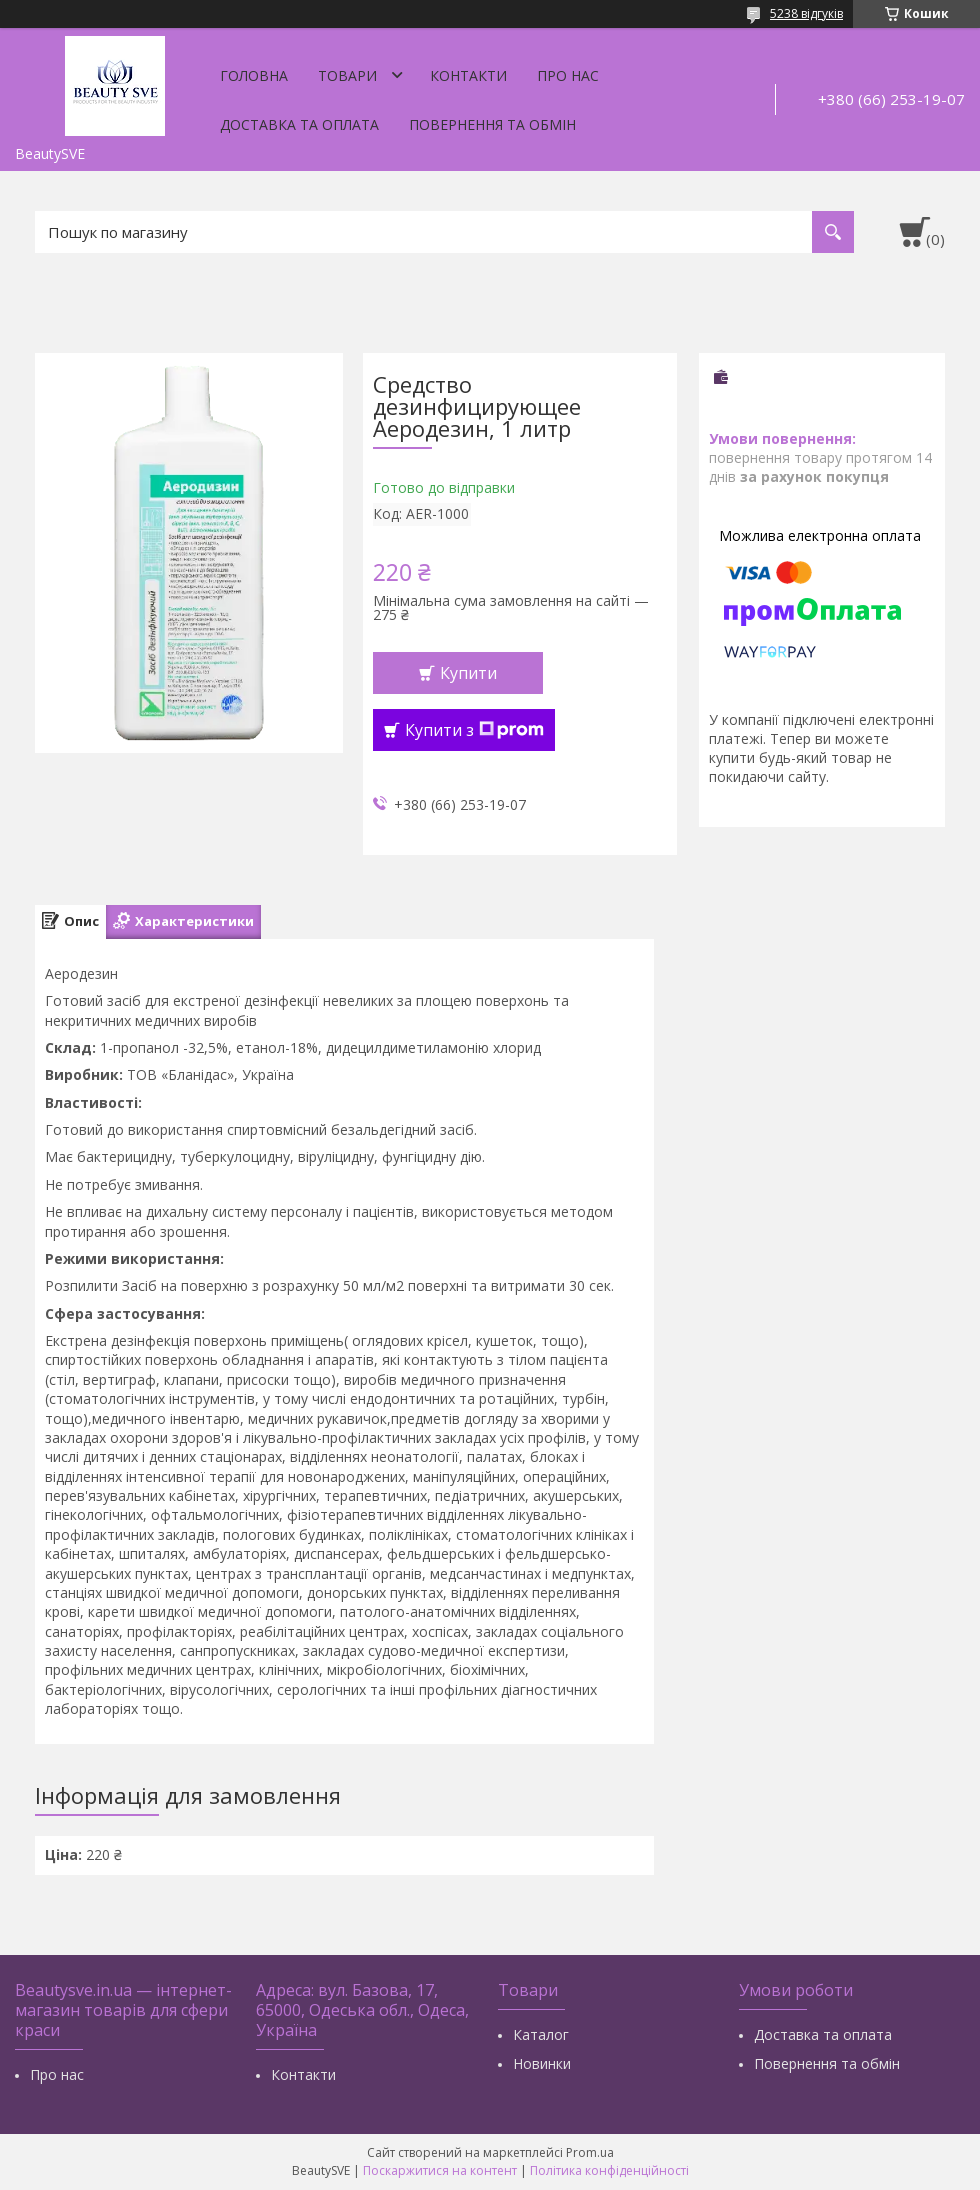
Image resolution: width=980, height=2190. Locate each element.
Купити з (474, 730)
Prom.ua (590, 2152)
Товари (347, 75)
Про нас (568, 75)
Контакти (468, 75)
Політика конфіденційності (609, 2170)
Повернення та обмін (492, 124)
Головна (254, 75)
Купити (468, 673)
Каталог (541, 2034)
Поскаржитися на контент (440, 2170)
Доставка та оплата (299, 124)
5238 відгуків (806, 13)
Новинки (542, 2063)
